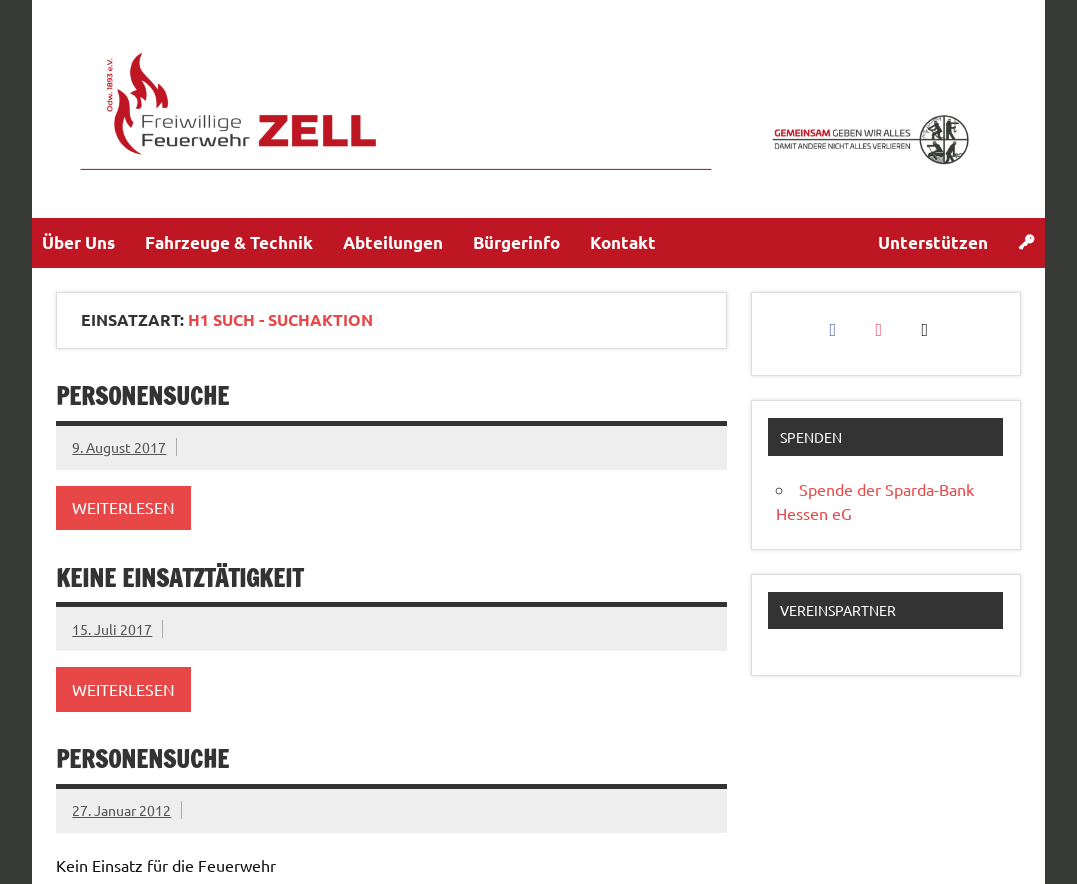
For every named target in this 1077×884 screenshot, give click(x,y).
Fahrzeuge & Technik (229, 242)
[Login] (1026, 243)
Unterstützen (933, 242)
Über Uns (78, 242)
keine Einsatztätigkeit (179, 578)
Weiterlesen (123, 507)
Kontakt (623, 242)
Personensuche (142, 396)
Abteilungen (393, 242)
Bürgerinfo (516, 242)
